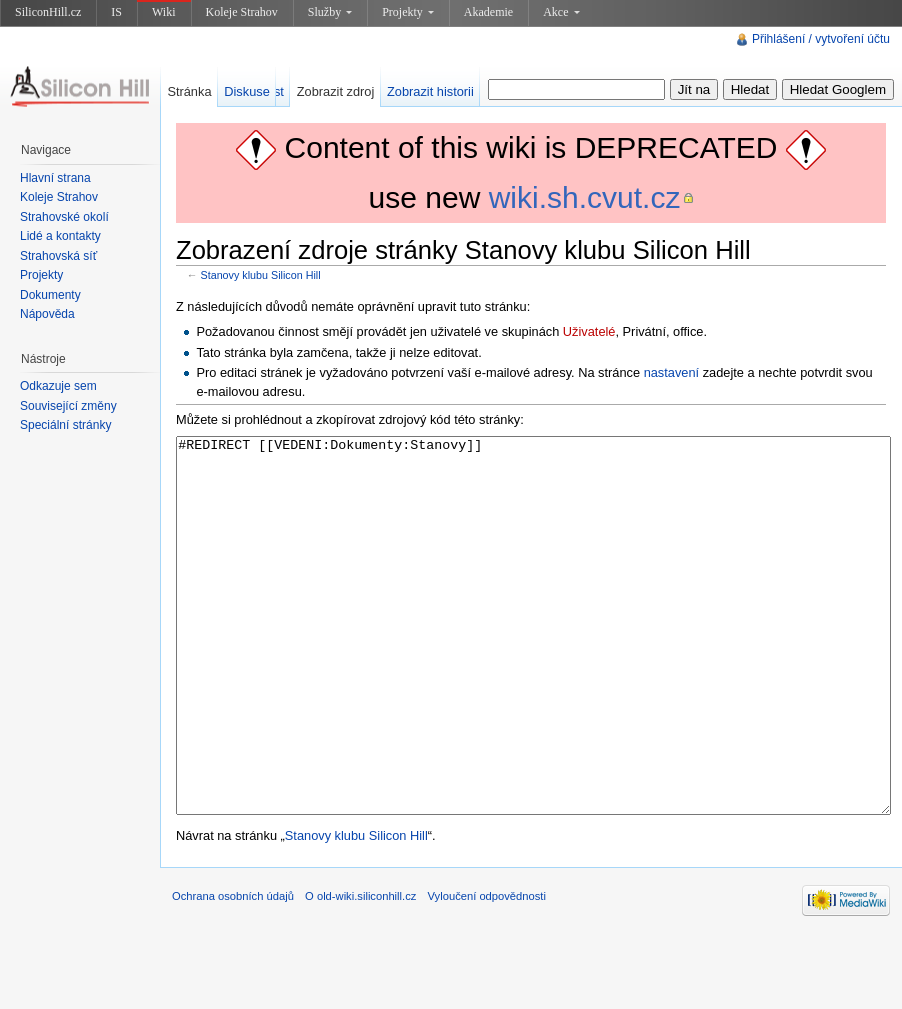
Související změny (68, 406)
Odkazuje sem (58, 386)
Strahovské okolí (64, 217)
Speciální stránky (65, 425)
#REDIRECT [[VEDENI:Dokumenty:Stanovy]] (533, 663)
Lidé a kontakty (60, 236)
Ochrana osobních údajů (233, 971)
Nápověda (47, 314)
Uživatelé (589, 331)
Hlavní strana (55, 178)
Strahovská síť (58, 256)
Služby (330, 12)
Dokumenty (50, 295)
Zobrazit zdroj (336, 91)
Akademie (488, 12)
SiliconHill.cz (48, 12)
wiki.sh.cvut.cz (585, 197)
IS (116, 12)
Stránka (189, 91)
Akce (561, 12)
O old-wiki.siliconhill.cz (360, 971)
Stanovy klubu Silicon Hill (261, 275)
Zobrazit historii (430, 91)
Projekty (408, 12)
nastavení (672, 372)
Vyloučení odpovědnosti (487, 971)
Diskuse (247, 91)
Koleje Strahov (242, 12)
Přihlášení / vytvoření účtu (821, 39)
